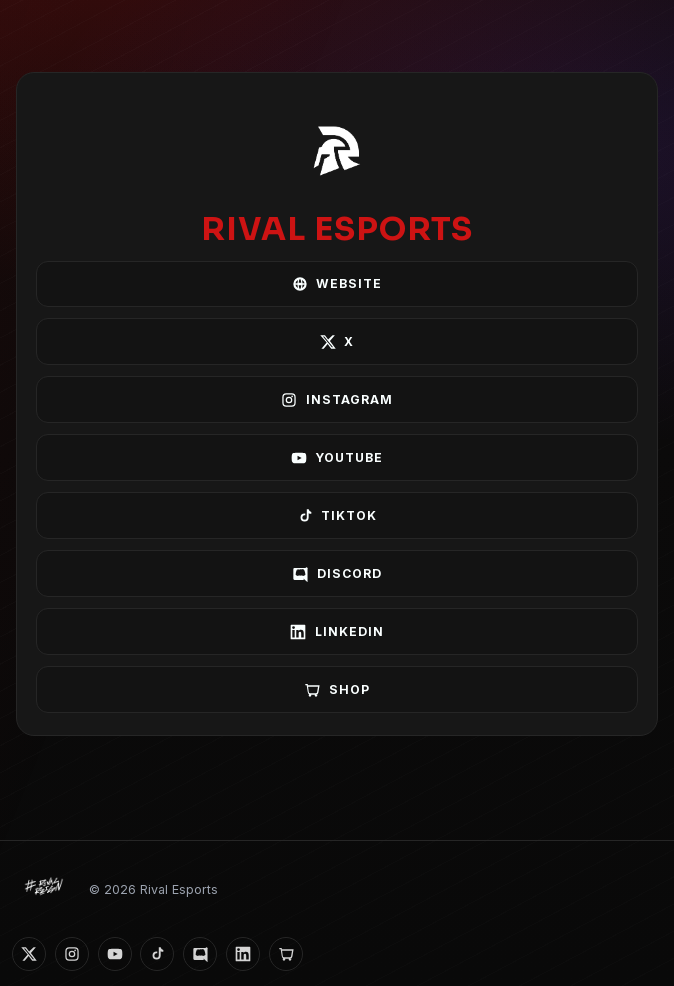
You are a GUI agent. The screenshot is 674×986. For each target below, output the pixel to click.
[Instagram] (72, 954)
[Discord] (200, 954)
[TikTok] (157, 954)
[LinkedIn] (243, 954)
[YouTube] (115, 954)
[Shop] (286, 954)
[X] (29, 954)
